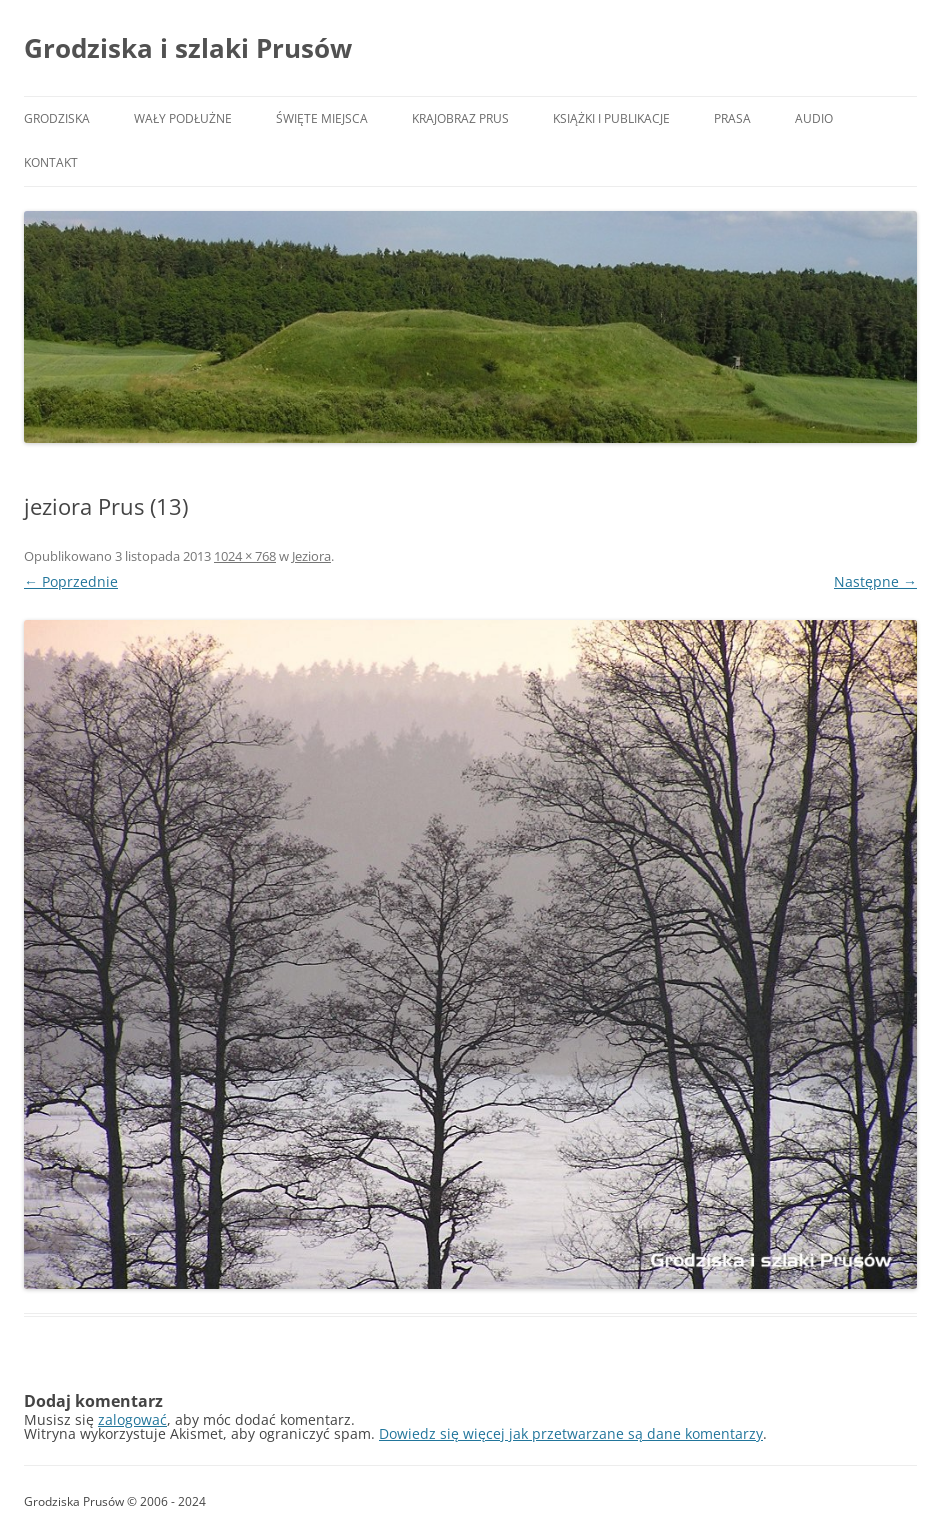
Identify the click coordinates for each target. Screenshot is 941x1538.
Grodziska (57, 118)
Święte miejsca (322, 118)
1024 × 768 (245, 556)
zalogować (132, 1419)
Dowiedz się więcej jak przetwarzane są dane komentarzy (571, 1433)
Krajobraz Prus (460, 118)
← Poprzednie (71, 581)
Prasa (732, 118)
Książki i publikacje (611, 118)
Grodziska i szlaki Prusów (188, 48)
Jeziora (311, 556)
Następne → (875, 581)
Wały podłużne (183, 118)
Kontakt (51, 162)
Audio (814, 118)
